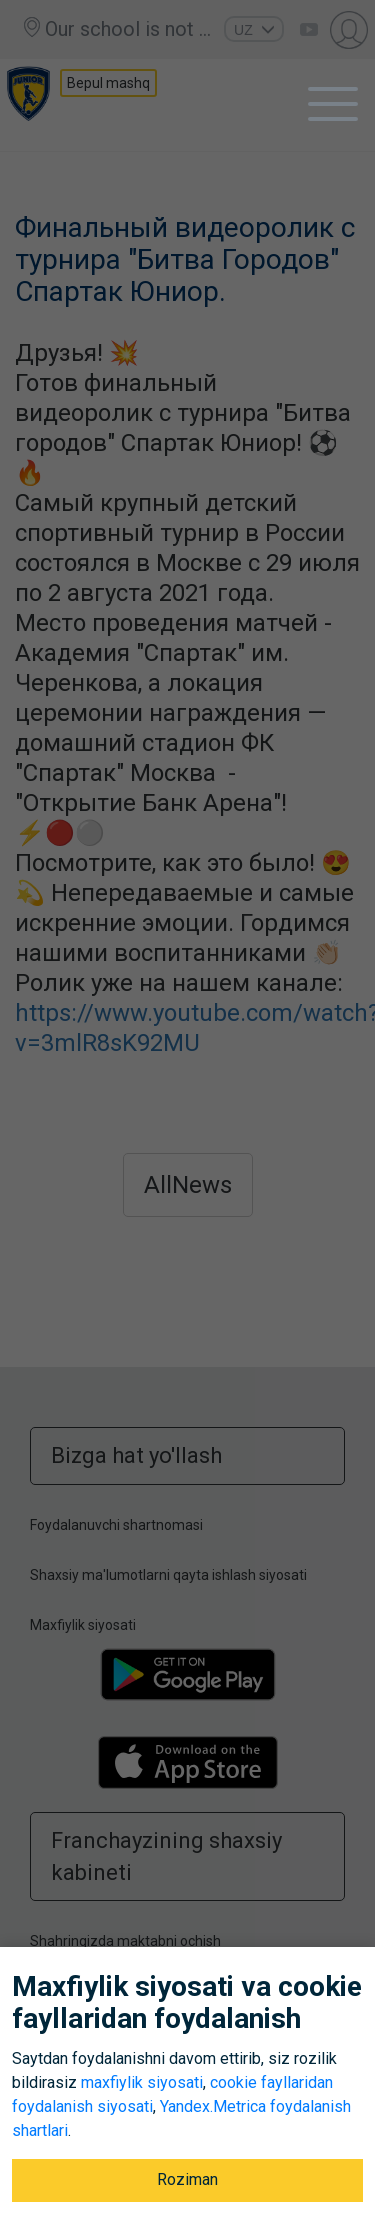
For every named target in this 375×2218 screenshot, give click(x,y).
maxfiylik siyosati (142, 2082)
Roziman (187, 2179)
